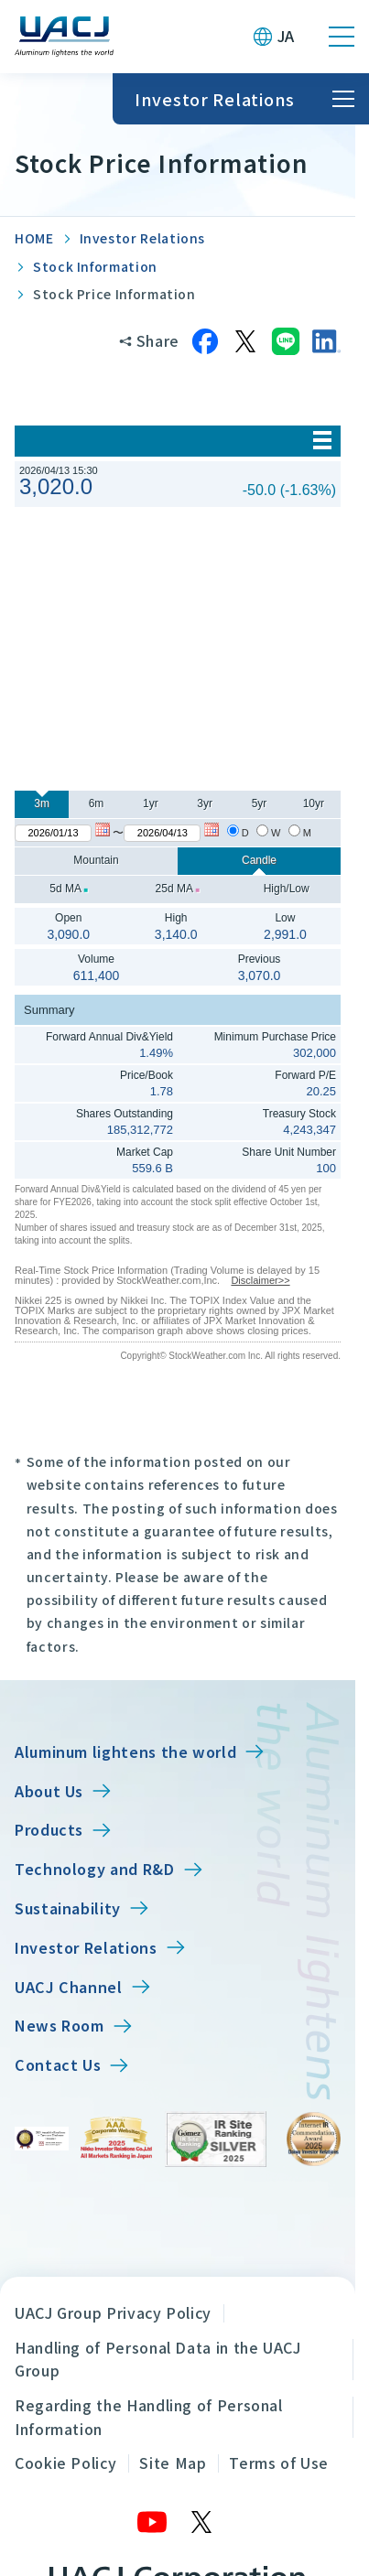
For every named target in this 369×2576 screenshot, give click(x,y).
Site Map (172, 2463)
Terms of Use (279, 2463)
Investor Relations (143, 238)
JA (286, 36)
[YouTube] (152, 2522)
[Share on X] (245, 341)
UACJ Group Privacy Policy (113, 2312)
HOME (34, 238)
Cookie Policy (65, 2463)
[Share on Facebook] (205, 341)
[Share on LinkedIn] (326, 341)
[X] (202, 2522)
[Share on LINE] (285, 341)
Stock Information (95, 266)
